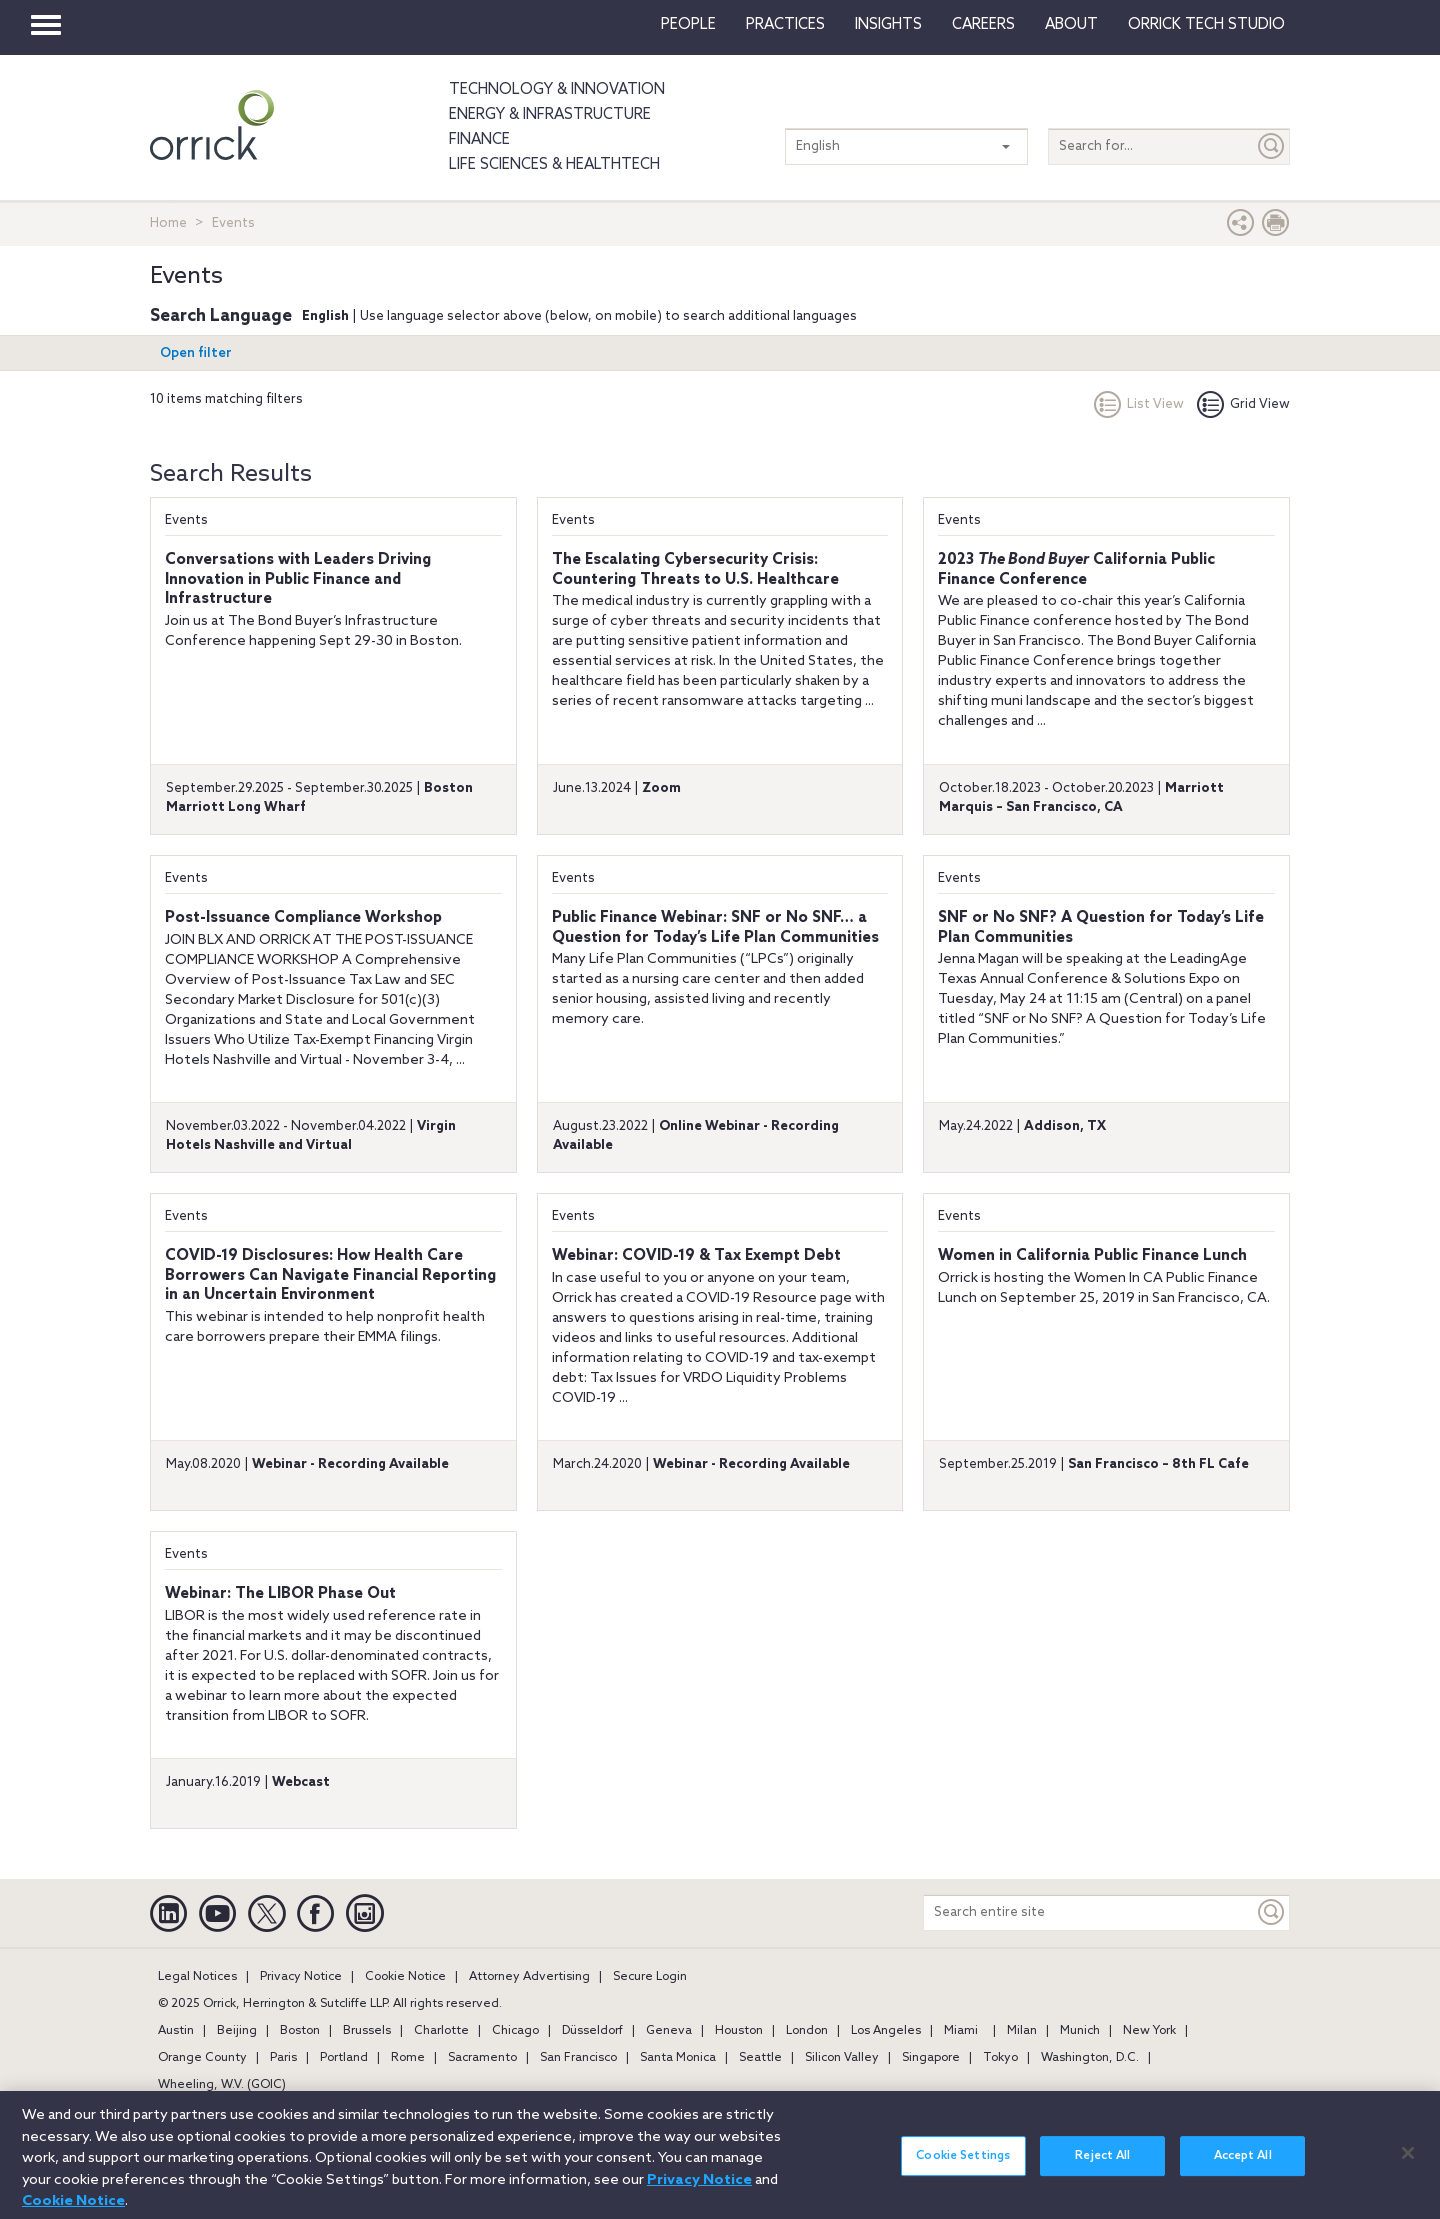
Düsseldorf (592, 2031)
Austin (176, 2031)
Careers (983, 25)
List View (1139, 404)
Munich (1080, 2031)
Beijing (237, 2031)
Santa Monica (678, 2058)
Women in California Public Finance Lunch (1092, 1256)
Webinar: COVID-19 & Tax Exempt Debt (696, 1256)
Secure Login (650, 1977)
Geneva (669, 2031)
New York (1149, 2031)
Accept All (1243, 2171)
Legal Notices (197, 1977)
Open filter (196, 353)
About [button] (1071, 25)
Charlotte (441, 2031)
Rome (408, 2058)
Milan (1022, 2031)
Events (186, 520)
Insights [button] (888, 25)
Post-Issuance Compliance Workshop (303, 918)
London (807, 2031)
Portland (344, 2058)
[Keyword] (1272, 1912)
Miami (961, 2031)
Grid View (1243, 404)
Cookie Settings (963, 2171)
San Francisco (578, 2058)
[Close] (1408, 2168)
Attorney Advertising (529, 1977)
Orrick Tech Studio (1206, 25)
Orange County (202, 2058)
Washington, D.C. (1090, 2058)
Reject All (1102, 2171)
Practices (785, 25)
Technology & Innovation (557, 90)
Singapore (931, 2058)
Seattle (760, 2058)
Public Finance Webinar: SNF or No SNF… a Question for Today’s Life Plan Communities (715, 928)
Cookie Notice (405, 1977)
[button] (1241, 227)
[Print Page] (1276, 227)
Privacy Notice (301, 1977)
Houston (739, 2031)
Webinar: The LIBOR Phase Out (280, 1594)
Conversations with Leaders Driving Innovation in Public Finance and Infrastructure (298, 579)
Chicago (515, 2031)
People (688, 25)
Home (168, 223)
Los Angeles (886, 2031)
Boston (300, 2031)
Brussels (367, 2031)
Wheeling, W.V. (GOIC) (222, 2085)
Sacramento (482, 2058)
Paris (283, 2058)
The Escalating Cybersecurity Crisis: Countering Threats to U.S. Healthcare (695, 570)
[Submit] (1272, 146)
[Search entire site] (1089, 1912)
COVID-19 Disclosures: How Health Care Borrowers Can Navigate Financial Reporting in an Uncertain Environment (330, 1275)
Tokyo (1000, 2058)
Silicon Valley (842, 2058)
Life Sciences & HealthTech (554, 165)
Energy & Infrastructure (550, 115)
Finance (479, 140)
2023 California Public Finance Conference (1076, 570)
